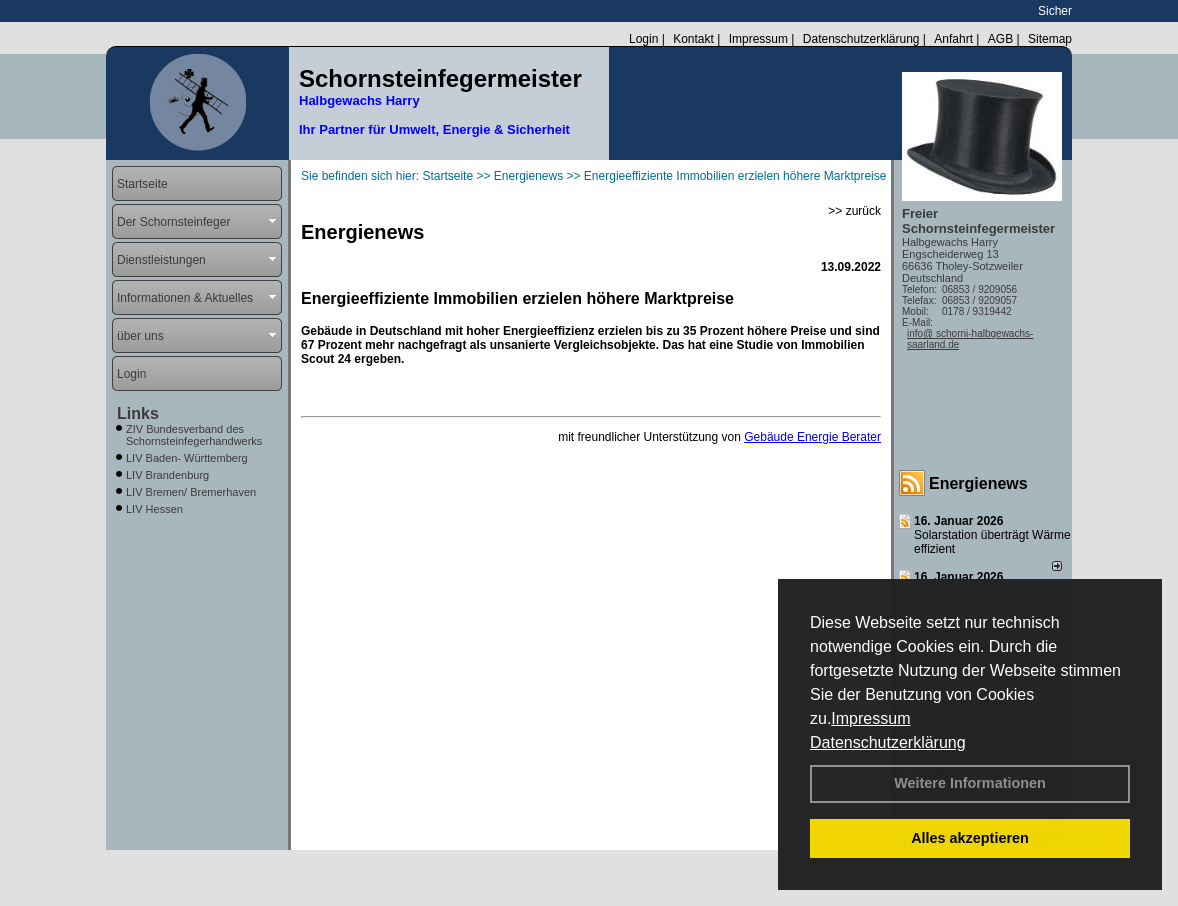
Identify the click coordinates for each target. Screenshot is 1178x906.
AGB (1000, 39)
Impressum (870, 718)
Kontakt (693, 39)
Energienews (978, 483)
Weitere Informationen (970, 783)
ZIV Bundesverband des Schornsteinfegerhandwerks (194, 435)
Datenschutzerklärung (888, 742)
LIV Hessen (154, 509)
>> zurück (854, 211)
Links (138, 413)
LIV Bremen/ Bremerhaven (191, 492)
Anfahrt (953, 39)
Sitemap (1050, 39)
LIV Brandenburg (167, 475)
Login (643, 39)
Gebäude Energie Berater (812, 437)
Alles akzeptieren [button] (970, 838)
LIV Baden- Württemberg (187, 458)
